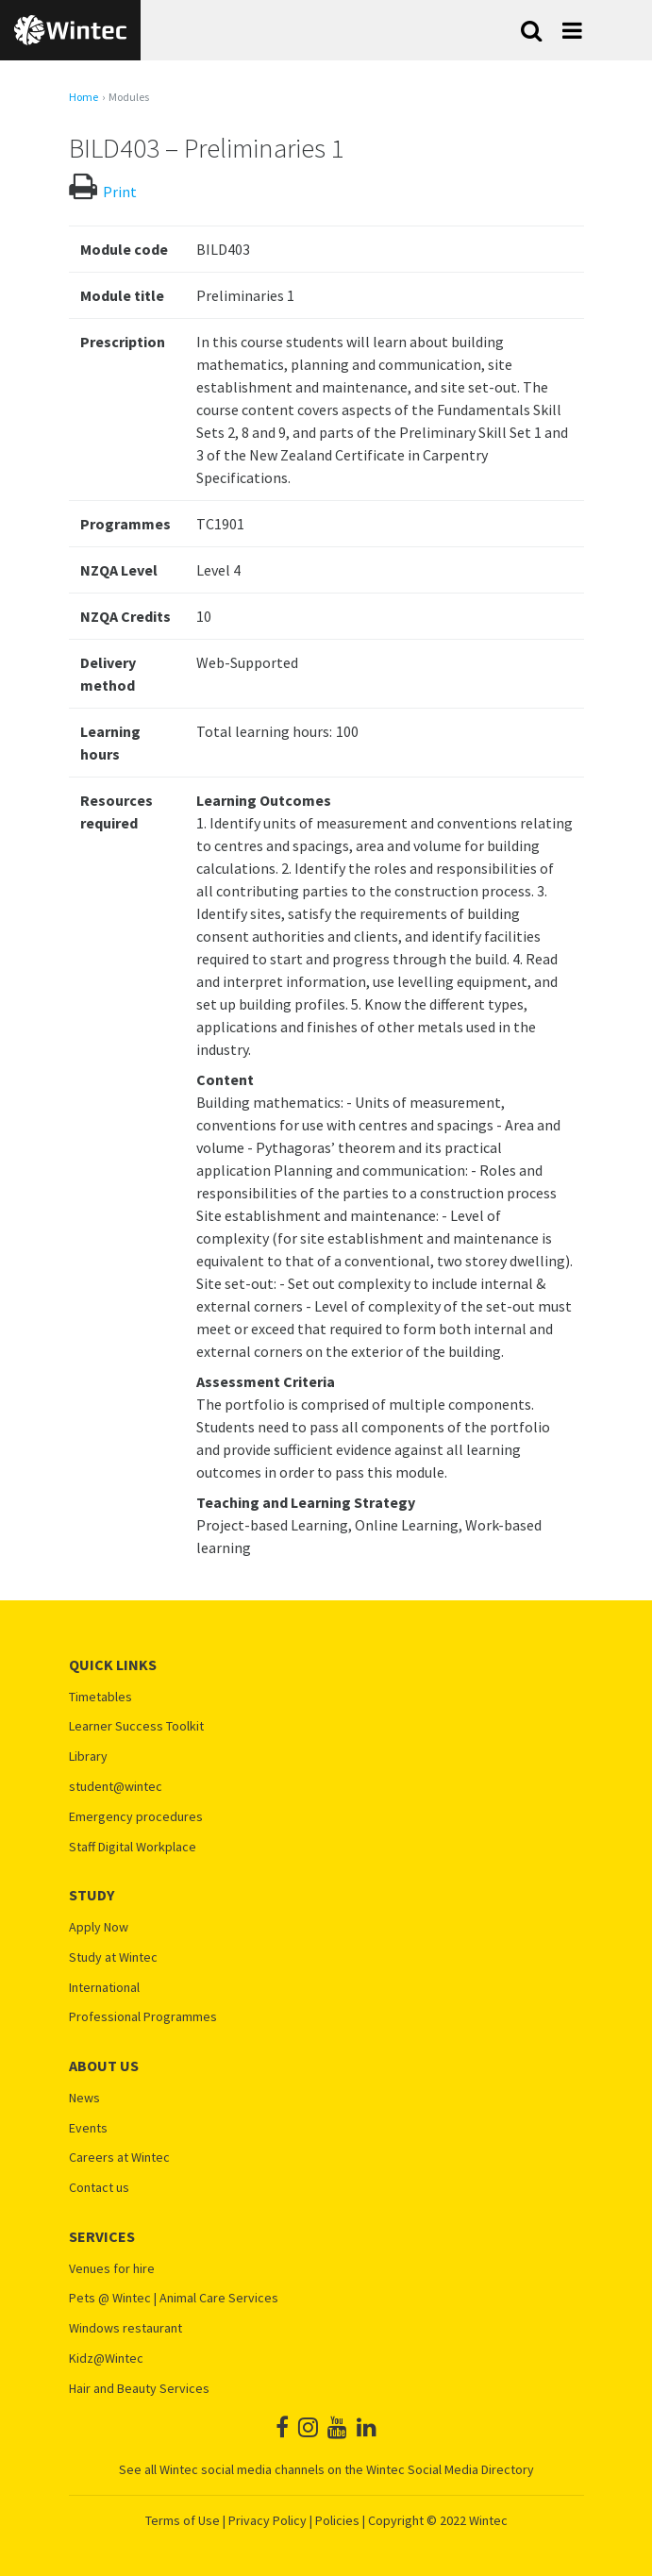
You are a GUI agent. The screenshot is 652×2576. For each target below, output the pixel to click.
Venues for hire (112, 2269)
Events (88, 2128)
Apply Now (98, 1927)
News (84, 2098)
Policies (337, 2520)
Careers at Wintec (119, 2157)
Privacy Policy (267, 2520)
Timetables (100, 1697)
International (104, 1988)
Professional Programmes (143, 2017)
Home (83, 97)
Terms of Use (182, 2520)
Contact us (99, 2188)
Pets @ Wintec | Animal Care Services (173, 2298)
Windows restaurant (125, 2328)
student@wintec (115, 1787)
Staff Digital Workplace (132, 1847)
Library (88, 1756)
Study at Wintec (113, 1957)
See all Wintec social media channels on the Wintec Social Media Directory (326, 2469)
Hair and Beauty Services (139, 2389)
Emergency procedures (136, 1817)
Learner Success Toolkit (136, 1726)
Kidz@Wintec (106, 2358)
